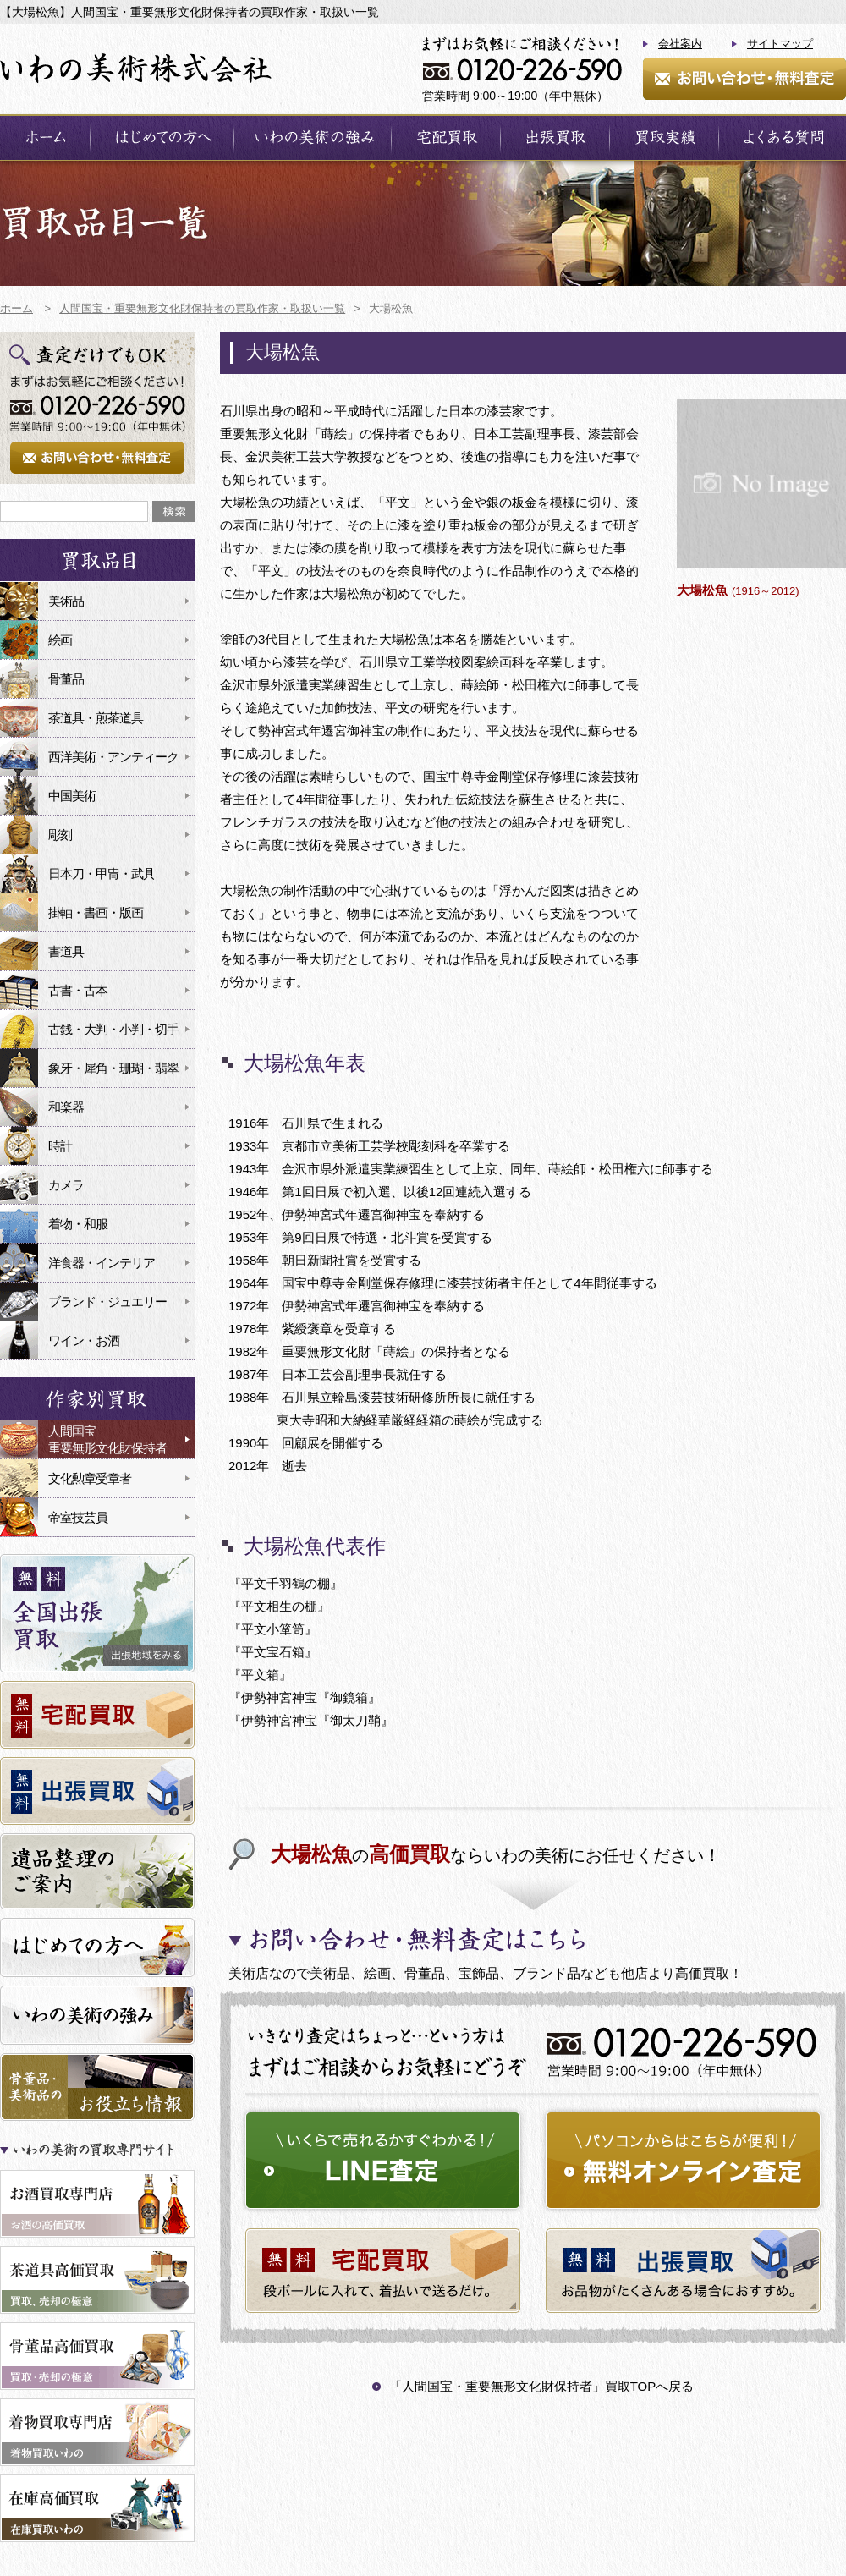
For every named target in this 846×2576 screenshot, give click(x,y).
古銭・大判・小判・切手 (113, 1029)
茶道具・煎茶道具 (95, 718)
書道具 (66, 951)
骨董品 (66, 679)
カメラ (66, 1185)
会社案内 (680, 43)
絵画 (60, 640)
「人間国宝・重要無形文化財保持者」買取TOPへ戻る (542, 2386)
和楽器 (66, 1107)
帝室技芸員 (77, 1517)
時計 (60, 1146)
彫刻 (60, 834)
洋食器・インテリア (101, 1262)
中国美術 (72, 795)
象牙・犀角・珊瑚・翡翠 (113, 1068)
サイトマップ (780, 43)
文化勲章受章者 (89, 1478)
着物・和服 (77, 1224)
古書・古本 (77, 990)
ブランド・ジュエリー (107, 1301)
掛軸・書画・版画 (95, 912)
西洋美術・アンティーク (113, 757)
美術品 (66, 601)
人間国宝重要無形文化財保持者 (107, 1439)
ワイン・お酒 (83, 1340)
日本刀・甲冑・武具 (101, 873)
